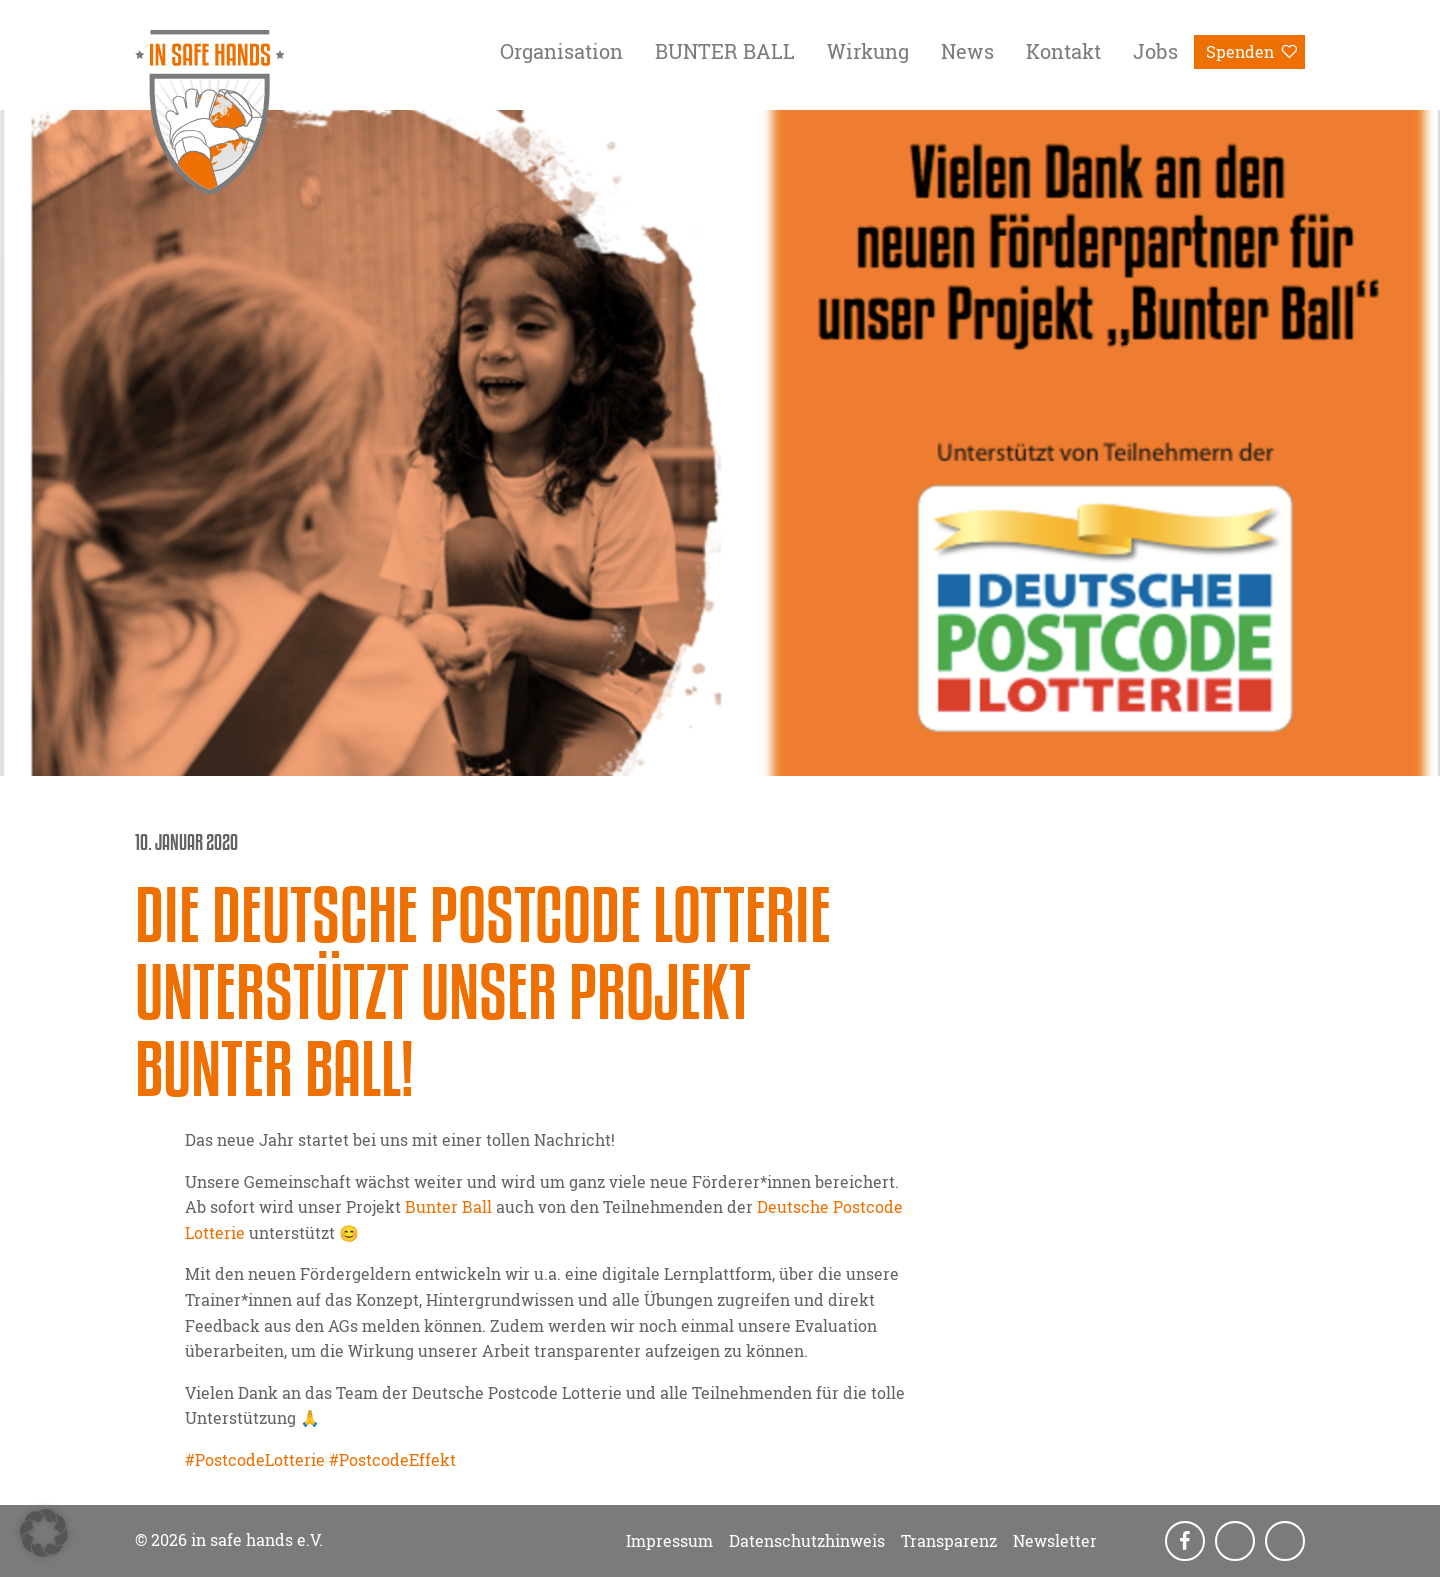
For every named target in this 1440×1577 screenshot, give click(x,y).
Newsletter (1055, 1541)
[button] (44, 1533)
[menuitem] (561, 55)
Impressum (669, 1541)
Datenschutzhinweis (807, 1541)
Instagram (1237, 1542)
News (967, 51)
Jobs (1155, 51)
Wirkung (868, 51)
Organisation (561, 51)
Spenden (1240, 51)
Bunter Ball (448, 1206)
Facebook (1187, 1542)
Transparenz (949, 1541)
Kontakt (1063, 51)
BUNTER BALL (725, 51)
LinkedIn (1287, 1542)
